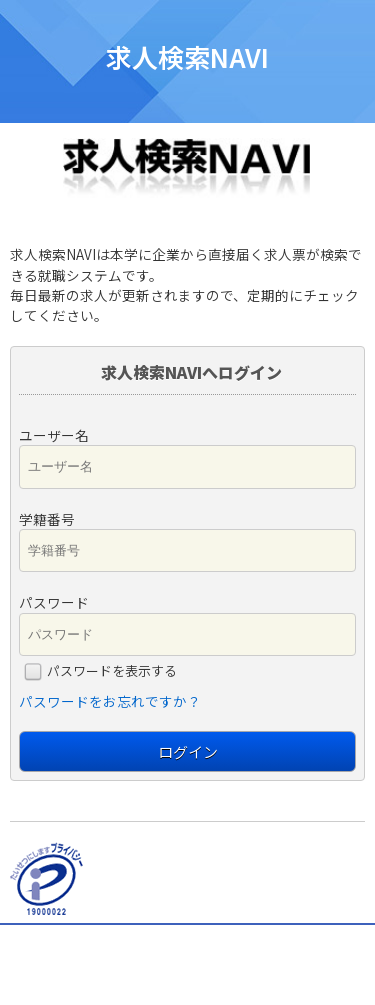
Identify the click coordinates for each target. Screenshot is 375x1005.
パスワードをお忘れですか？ (110, 701)
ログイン (188, 751)
